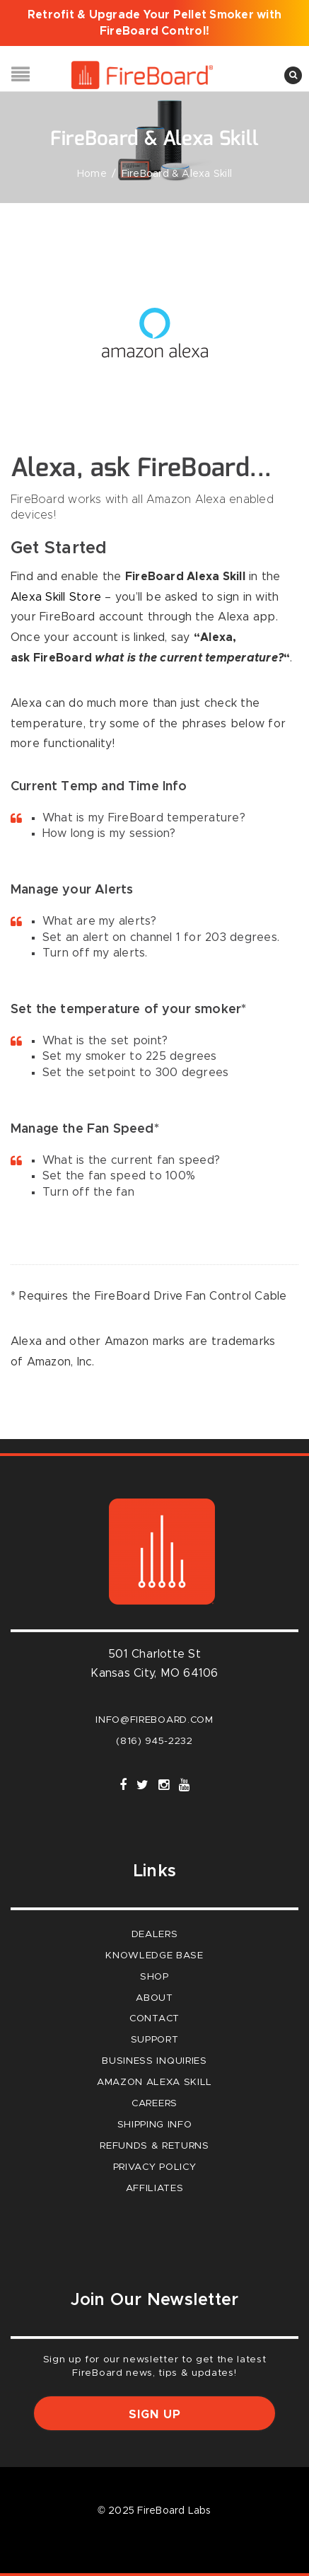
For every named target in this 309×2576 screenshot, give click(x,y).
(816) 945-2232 (154, 1741)
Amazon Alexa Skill (154, 2082)
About (154, 1998)
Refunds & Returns (154, 2146)
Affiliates (155, 2188)
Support (155, 2040)
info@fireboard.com (154, 1720)
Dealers (155, 1934)
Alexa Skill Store (56, 597)
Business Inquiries (154, 2061)
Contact (154, 2018)
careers (154, 2103)
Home (92, 174)
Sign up (155, 2414)
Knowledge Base (154, 1955)
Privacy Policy (155, 2167)
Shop (154, 1977)
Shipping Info (154, 2125)
